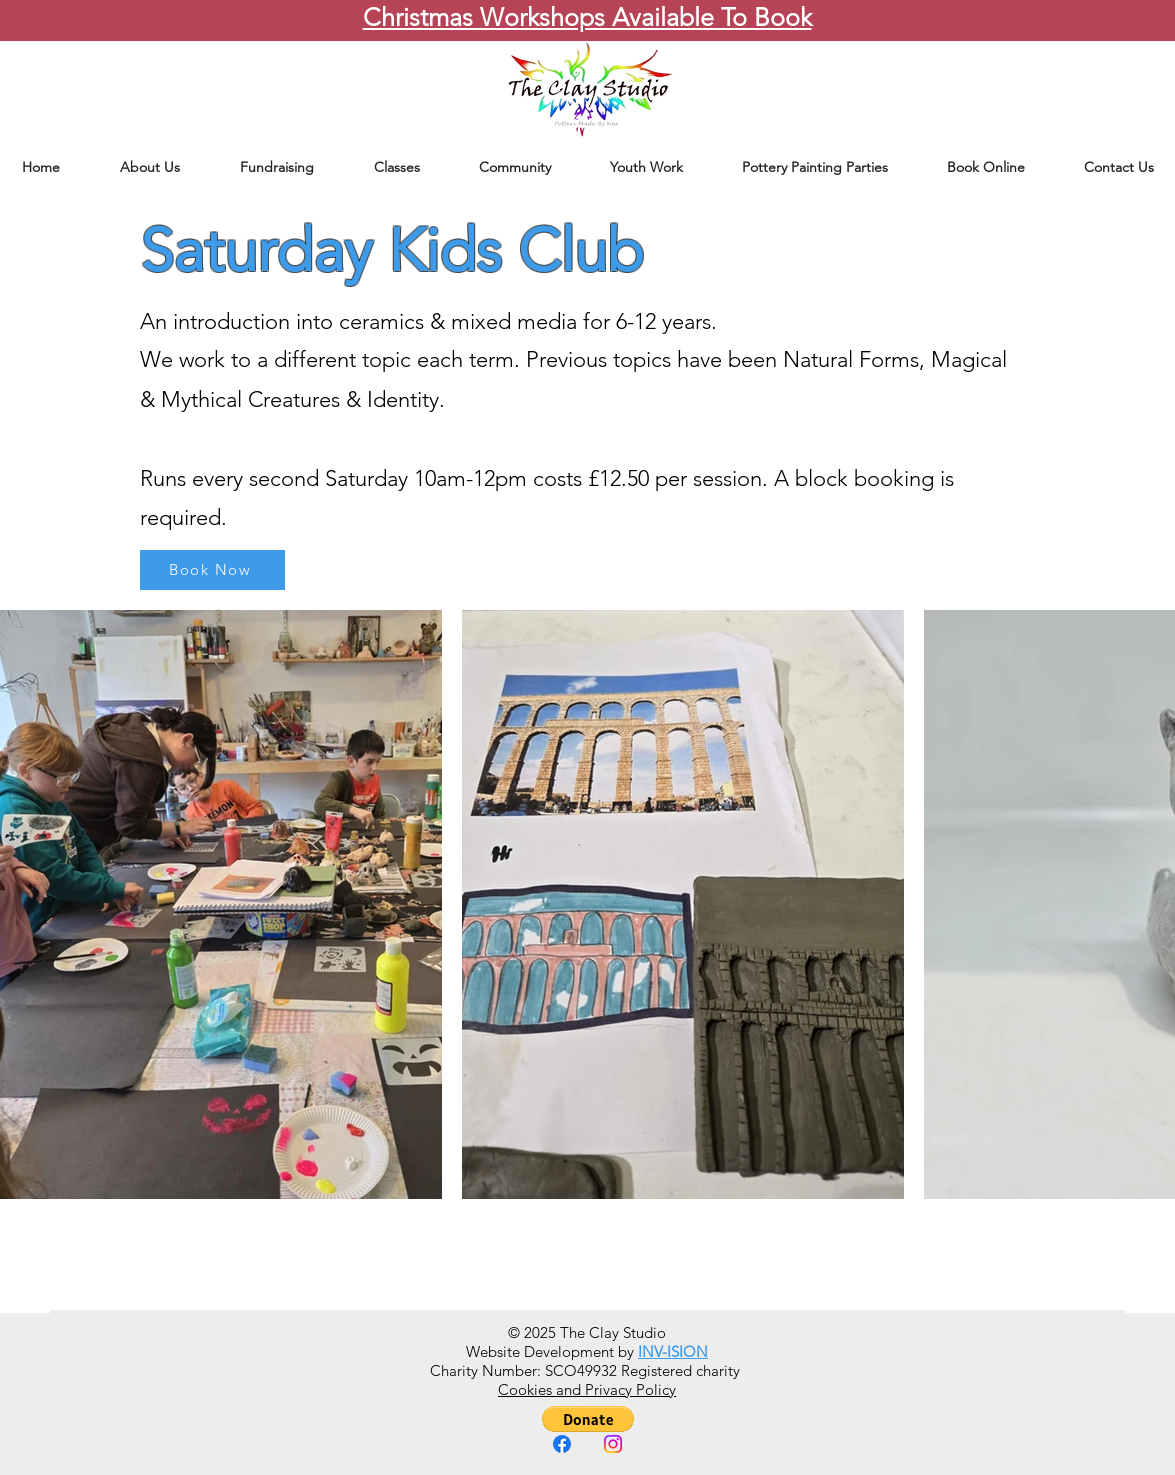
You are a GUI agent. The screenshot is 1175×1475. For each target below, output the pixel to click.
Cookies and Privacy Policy (587, 1389)
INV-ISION (673, 1351)
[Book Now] (212, 570)
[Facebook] (562, 1444)
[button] (588, 1419)
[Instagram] (613, 1444)
